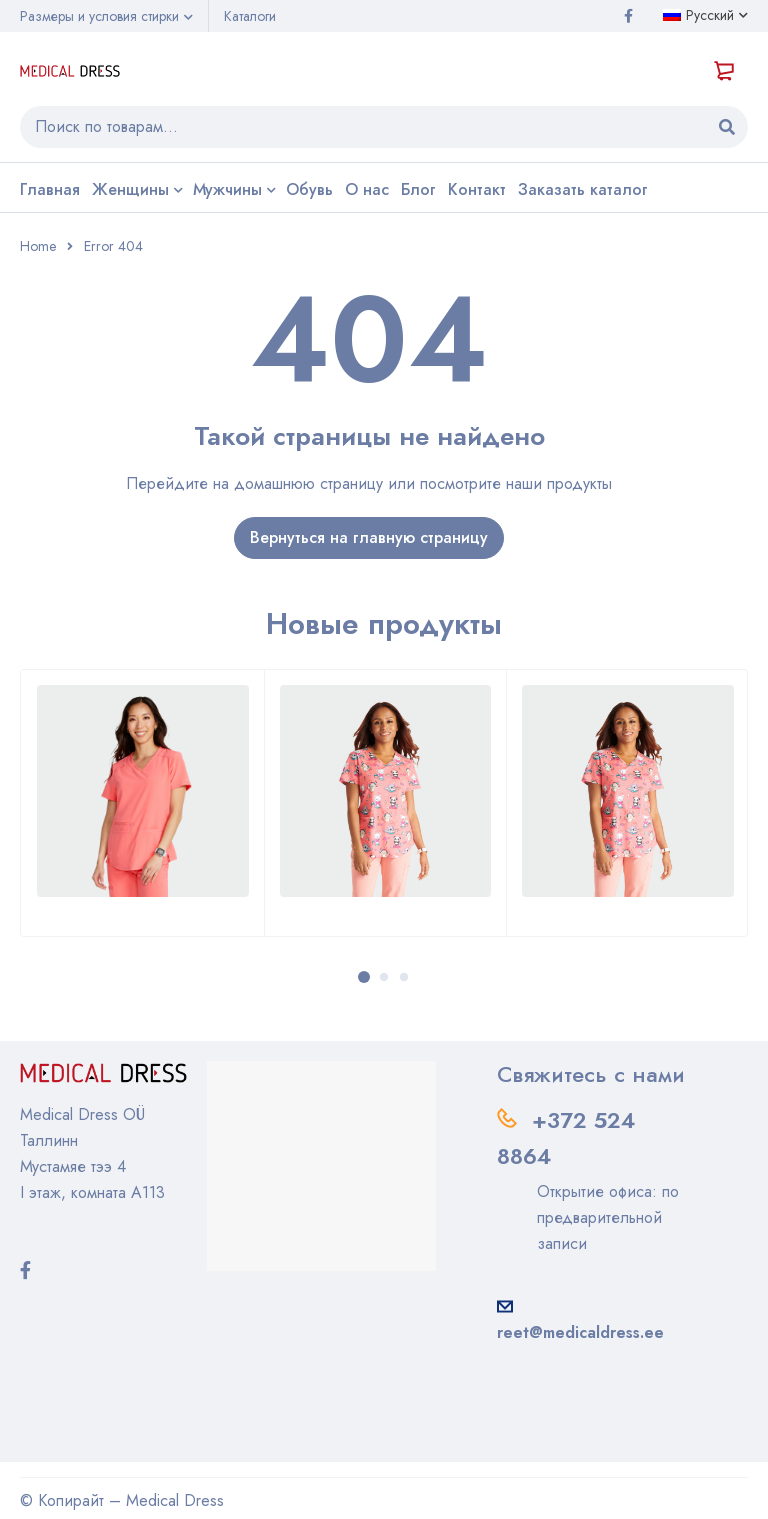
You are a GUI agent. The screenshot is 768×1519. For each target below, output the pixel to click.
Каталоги (250, 16)
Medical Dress (175, 1500)
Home (38, 246)
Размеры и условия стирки (99, 16)
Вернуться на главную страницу (369, 537)
